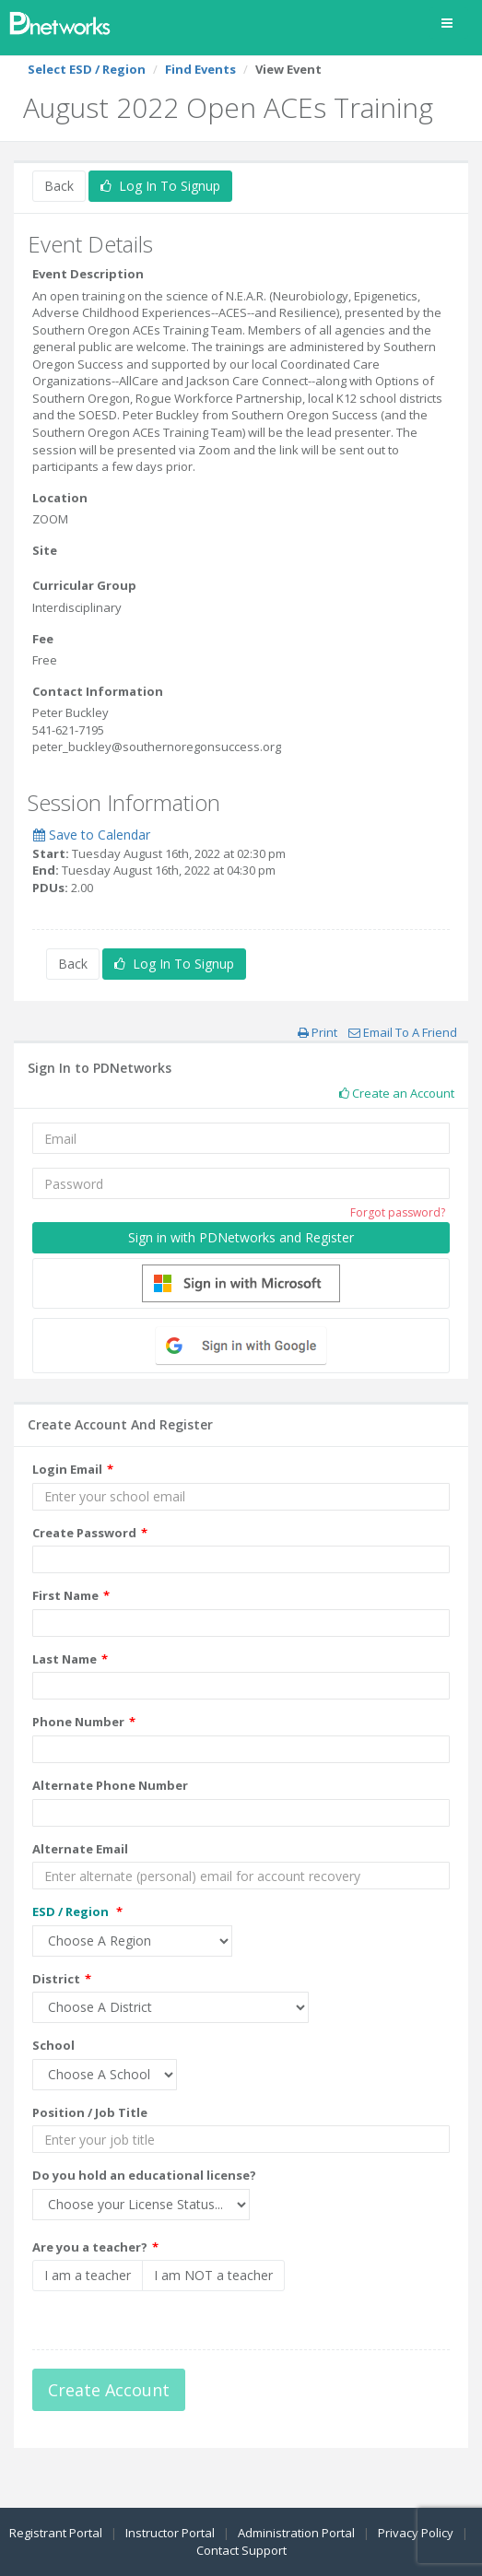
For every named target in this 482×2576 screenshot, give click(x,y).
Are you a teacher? (89, 2247)
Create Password (84, 1532)
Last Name (64, 1659)
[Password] (241, 1183)
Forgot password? (397, 1212)
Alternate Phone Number (110, 1785)
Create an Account (396, 1093)
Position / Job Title (89, 2112)
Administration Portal (296, 2532)
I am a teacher (87, 2275)
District (56, 1978)
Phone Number (78, 1721)
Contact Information (97, 691)
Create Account (109, 2390)
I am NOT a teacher (213, 2275)
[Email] (241, 1138)
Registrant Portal (55, 2532)
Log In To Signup (160, 185)
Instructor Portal (170, 2532)
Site (44, 550)
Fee (42, 638)
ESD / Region (72, 1911)
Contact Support (241, 2550)
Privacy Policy (415, 2532)
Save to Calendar (91, 834)
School (53, 2045)
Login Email (67, 1469)
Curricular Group (84, 585)
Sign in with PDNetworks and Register (241, 1237)
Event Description (88, 273)
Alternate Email (80, 1849)
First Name (65, 1595)
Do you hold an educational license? (144, 2175)
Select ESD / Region (87, 69)
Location (60, 497)
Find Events (200, 69)
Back (59, 185)
